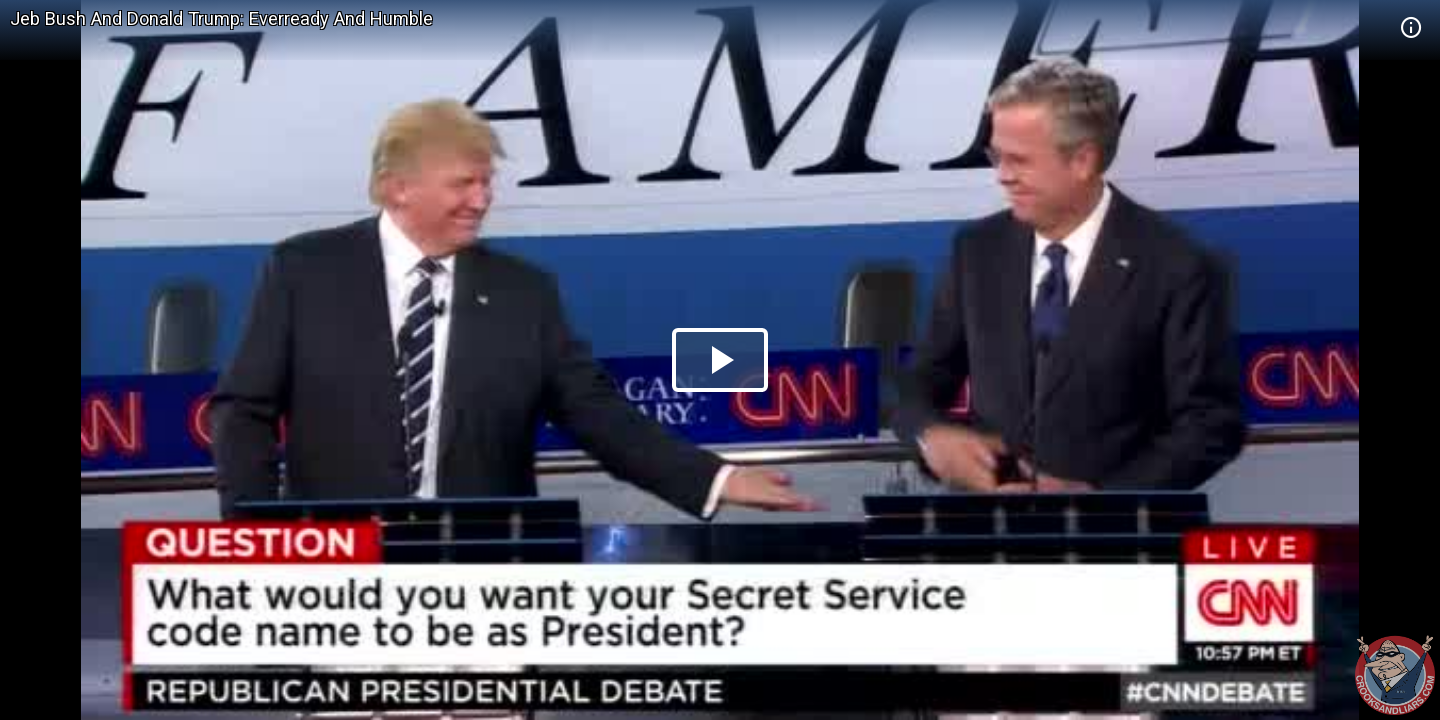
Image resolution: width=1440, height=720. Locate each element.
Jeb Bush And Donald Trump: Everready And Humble (221, 18)
